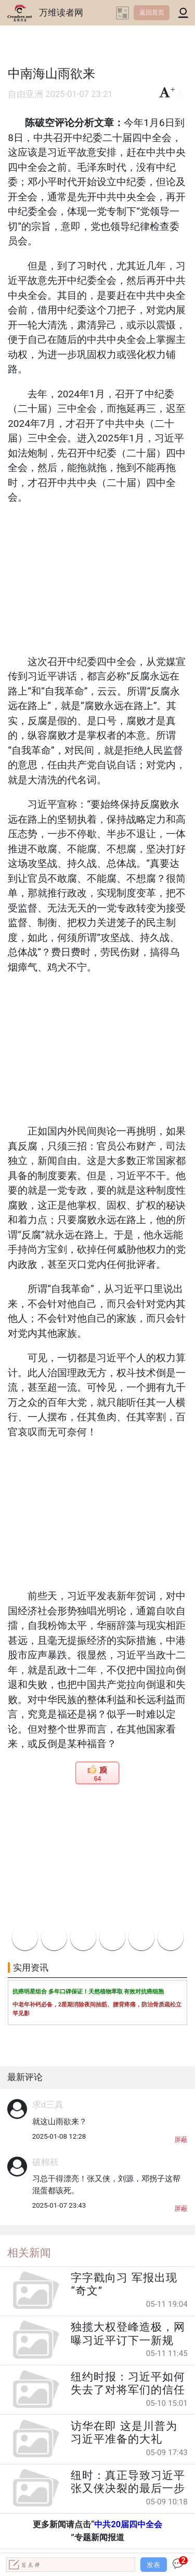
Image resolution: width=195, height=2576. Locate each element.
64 (97, 1778)
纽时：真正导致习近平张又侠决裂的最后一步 (128, 2482)
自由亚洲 (25, 94)
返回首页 (151, 12)
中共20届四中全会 (128, 2524)
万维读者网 (61, 12)
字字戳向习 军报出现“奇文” (124, 2284)
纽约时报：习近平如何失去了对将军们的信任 (128, 2383)
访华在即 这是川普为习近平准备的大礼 (124, 2432)
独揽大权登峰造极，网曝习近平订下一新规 (128, 2333)
